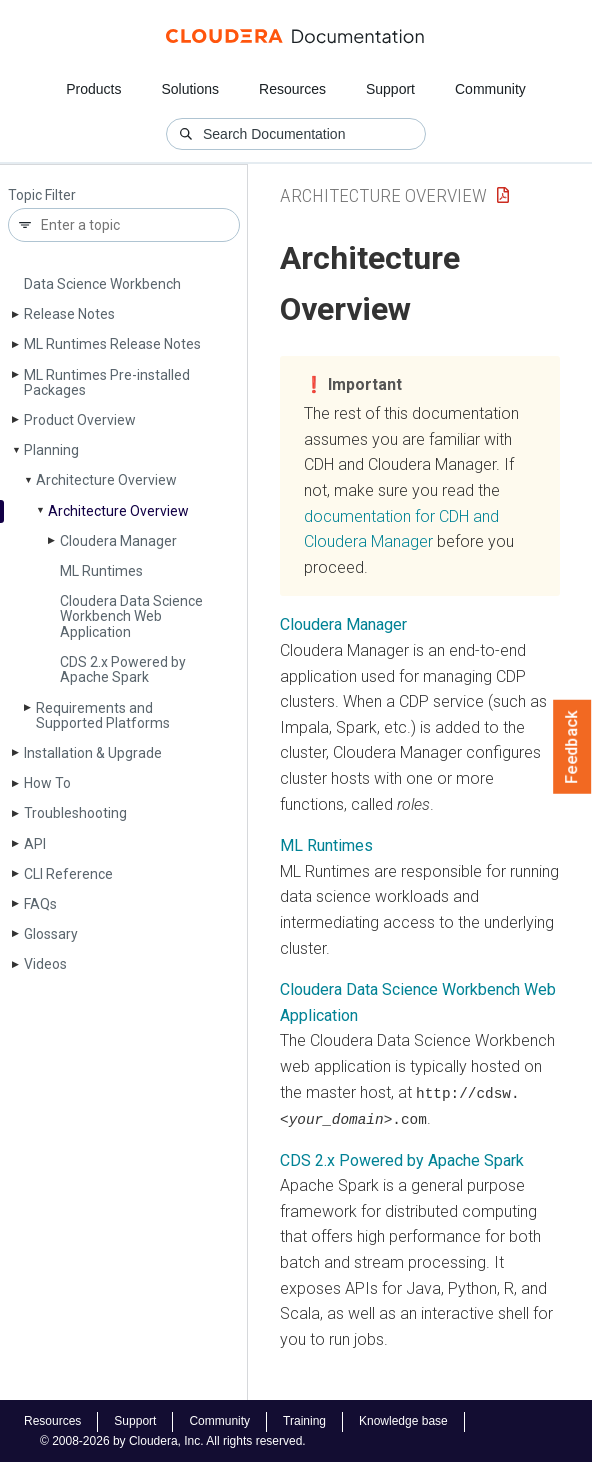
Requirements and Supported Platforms (103, 715)
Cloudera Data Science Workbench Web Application (131, 616)
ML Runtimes (101, 571)
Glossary (51, 934)
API (35, 844)
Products (93, 89)
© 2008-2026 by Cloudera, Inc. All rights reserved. (173, 1440)
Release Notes (69, 314)
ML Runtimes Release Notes (112, 344)
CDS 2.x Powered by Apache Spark (123, 669)
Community (490, 89)
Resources (292, 89)
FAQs (40, 904)
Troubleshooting (75, 813)
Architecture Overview (106, 480)
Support (390, 89)
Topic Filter (42, 195)
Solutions (190, 89)
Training (304, 1421)
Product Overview (80, 420)
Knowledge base (403, 1421)
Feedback (572, 747)
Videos (45, 964)
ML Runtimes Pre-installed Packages (107, 382)
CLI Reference (68, 874)
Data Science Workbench (102, 284)
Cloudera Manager (118, 541)
